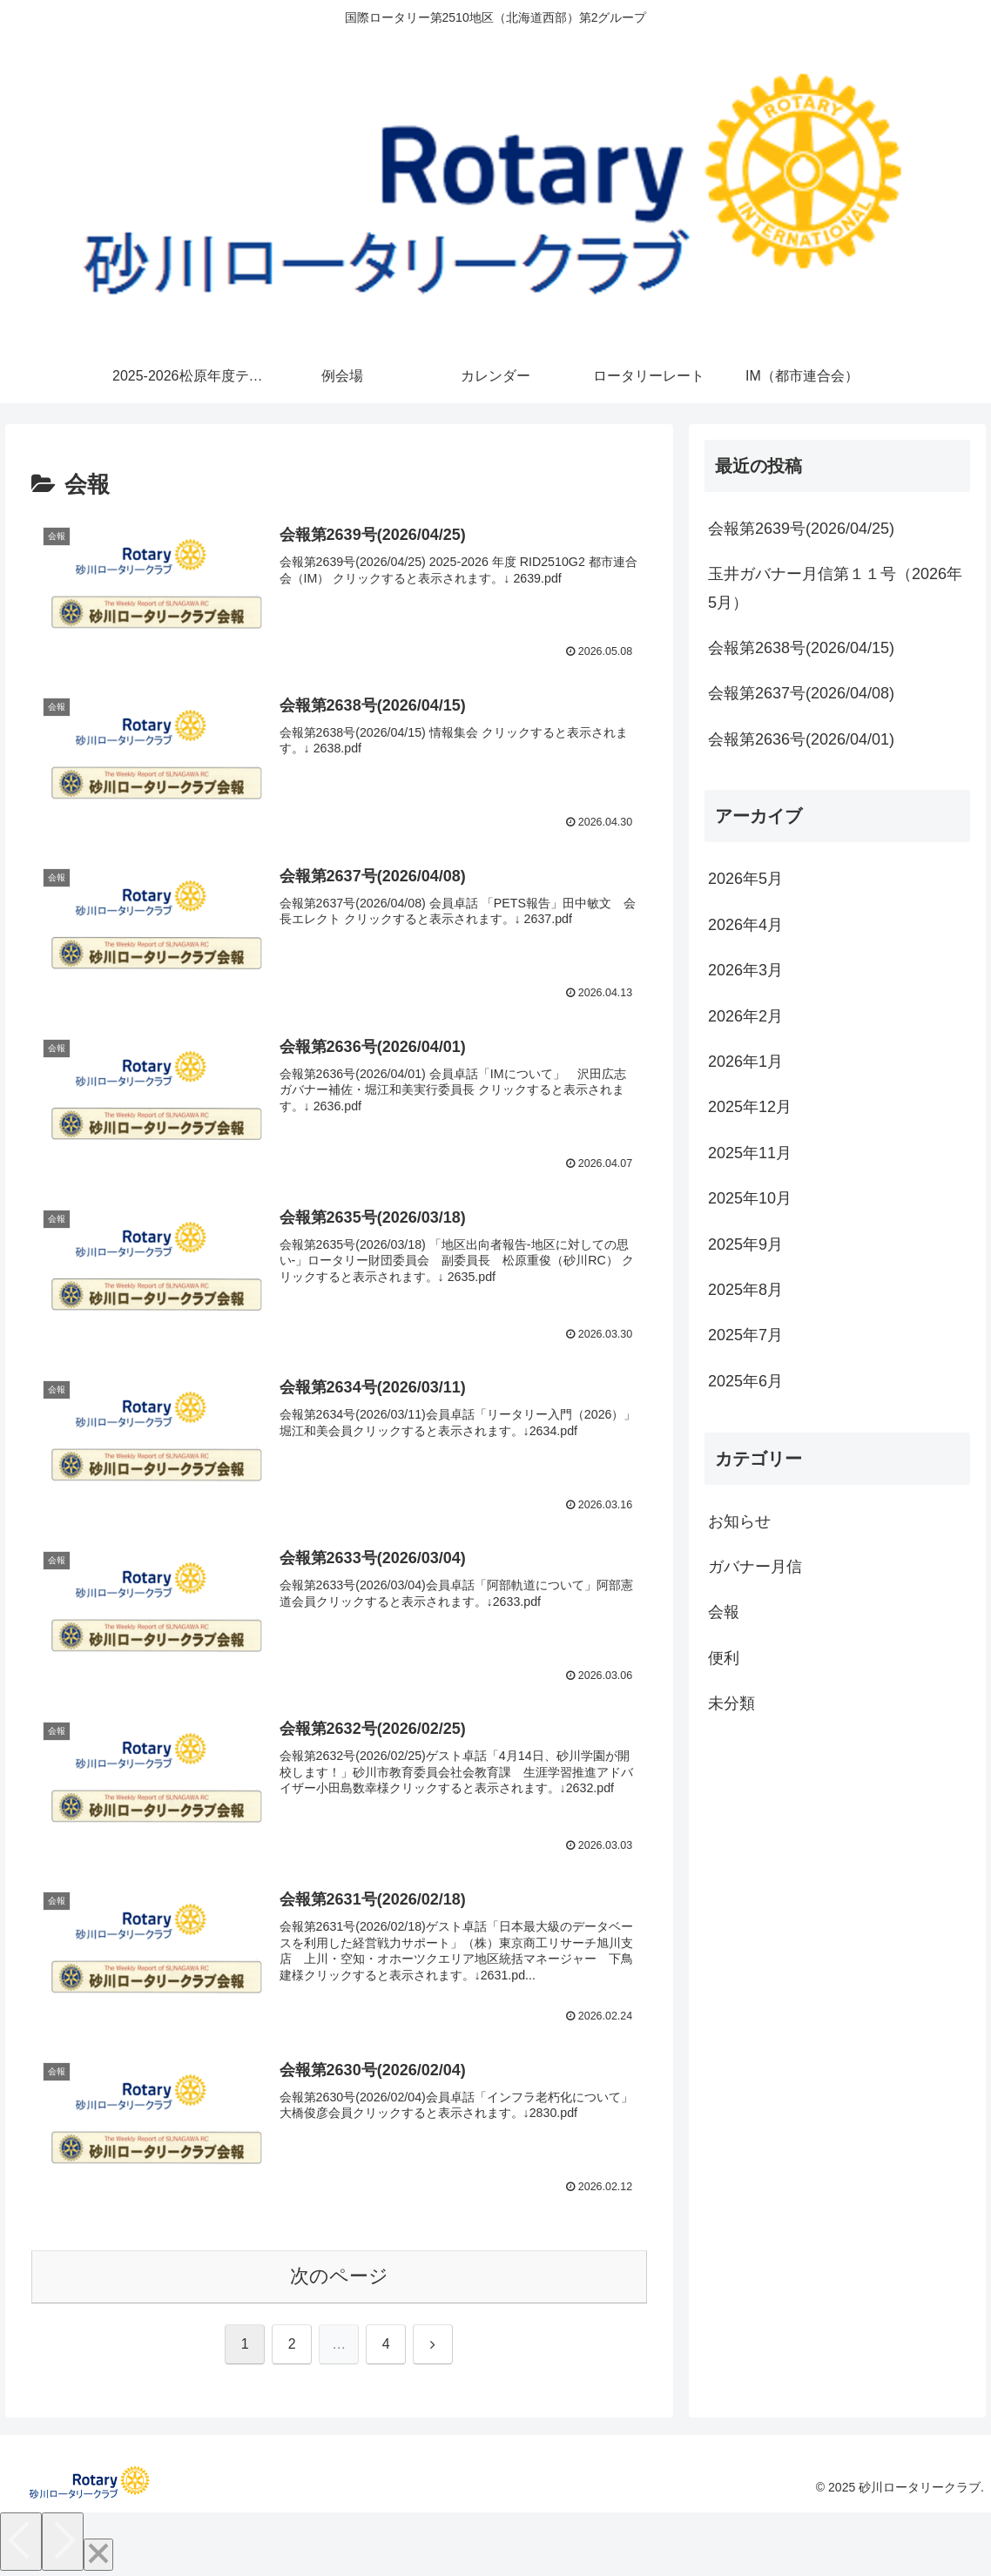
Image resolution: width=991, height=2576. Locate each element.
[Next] (63, 2542)
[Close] (98, 2555)
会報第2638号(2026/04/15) (801, 648)
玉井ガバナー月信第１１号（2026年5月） (835, 587)
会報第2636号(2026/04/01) (801, 739)
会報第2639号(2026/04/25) (801, 528)
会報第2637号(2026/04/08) (801, 693)
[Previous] (21, 2542)
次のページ (339, 2277)
